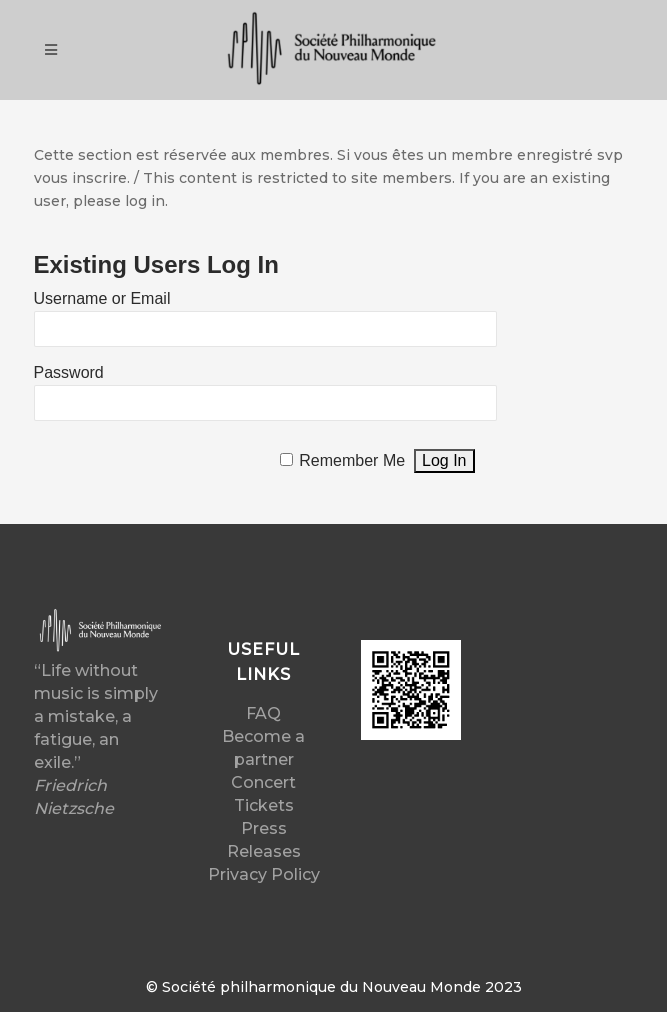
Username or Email (102, 298)
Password (69, 372)
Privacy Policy (264, 874)
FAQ (263, 713)
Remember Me (352, 460)
